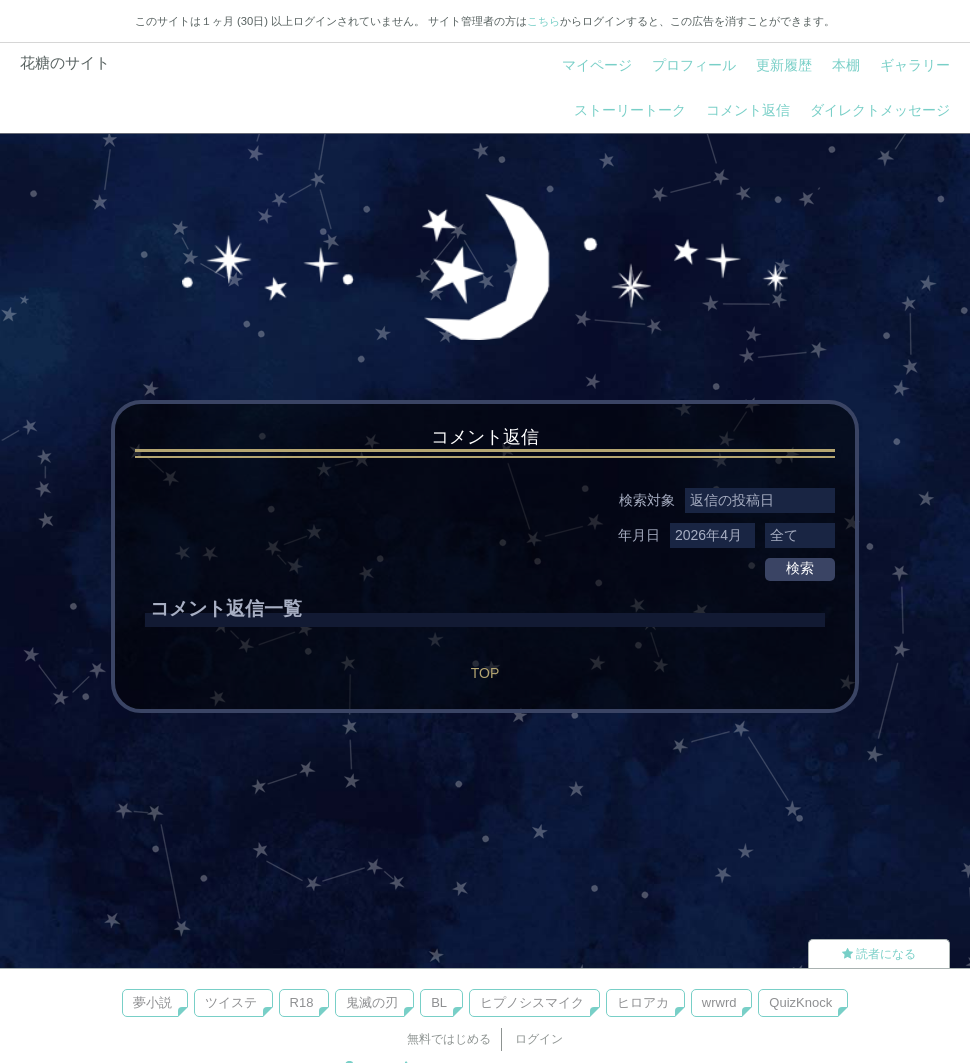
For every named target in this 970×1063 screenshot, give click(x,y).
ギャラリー (915, 65)
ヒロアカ (643, 1002)
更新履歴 (784, 65)
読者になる (879, 954)
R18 (302, 1002)
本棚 (846, 65)
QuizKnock (800, 1002)
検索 (800, 568)
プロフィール (694, 65)
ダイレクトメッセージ (880, 110)
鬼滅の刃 (372, 1002)
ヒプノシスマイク (532, 1002)
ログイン (539, 1039)
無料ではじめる (449, 1039)
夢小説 (152, 1002)
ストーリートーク (630, 110)
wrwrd (719, 1002)
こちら (543, 21)
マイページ (597, 65)
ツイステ (231, 1002)
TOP (485, 673)
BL (439, 1002)
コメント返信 (748, 110)
